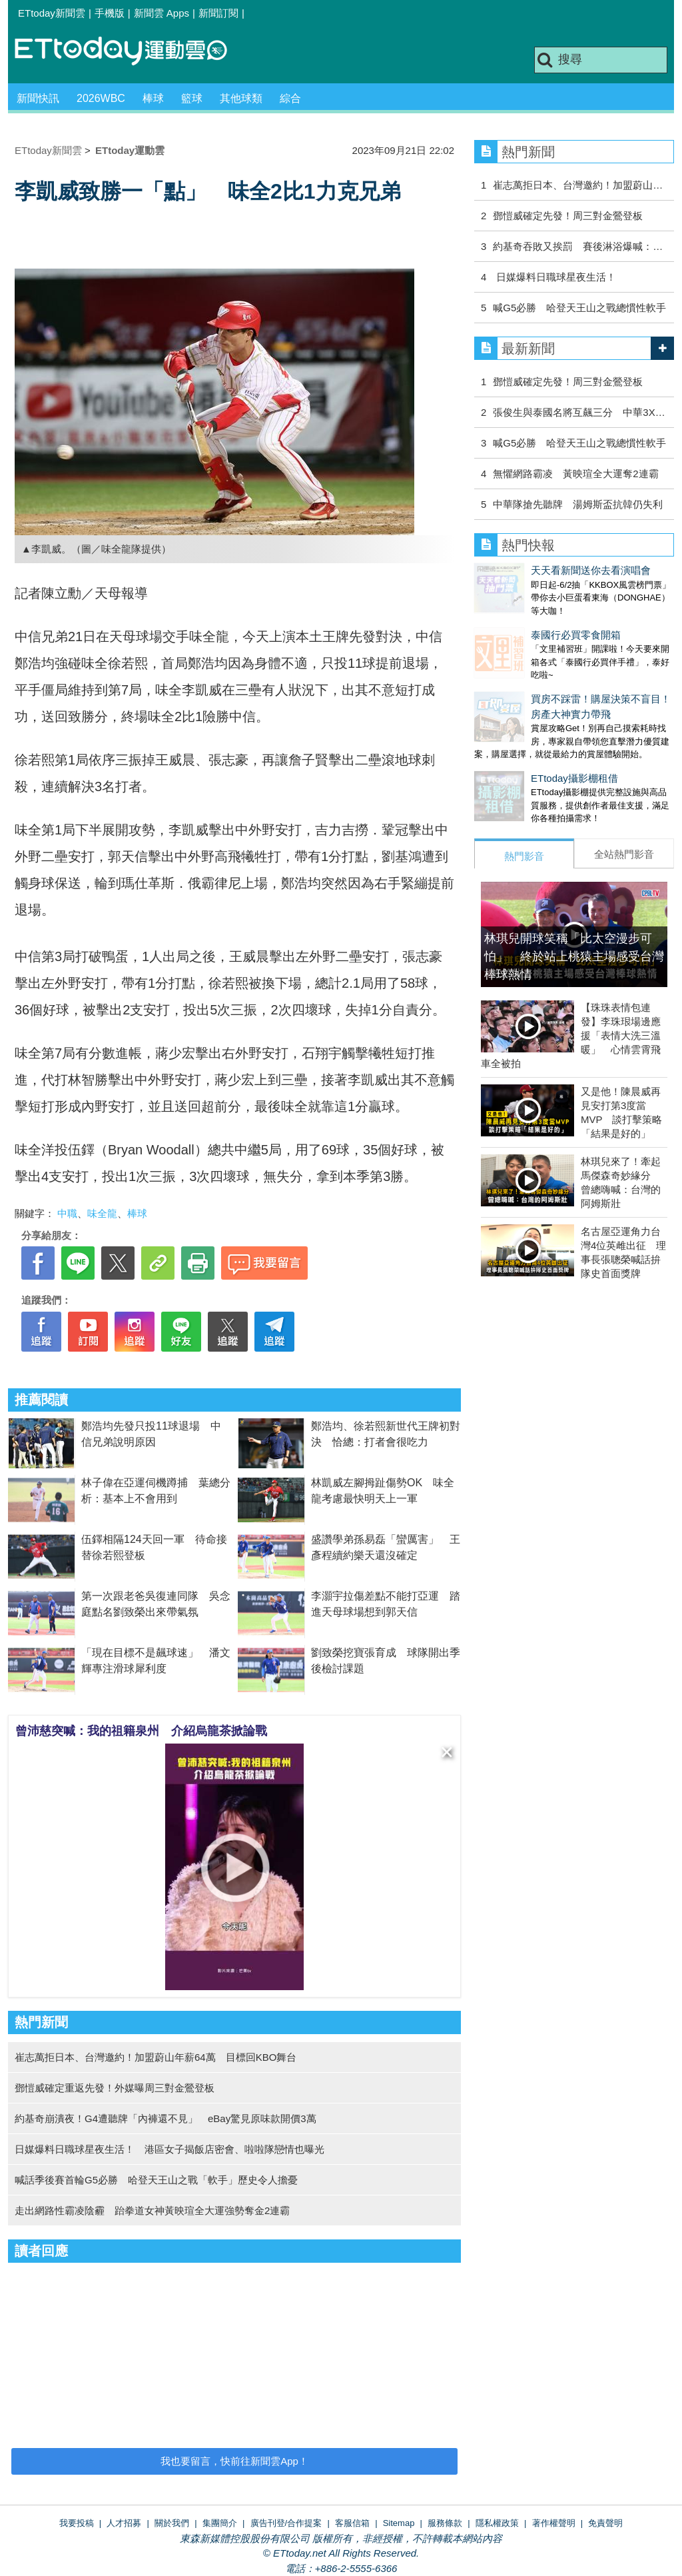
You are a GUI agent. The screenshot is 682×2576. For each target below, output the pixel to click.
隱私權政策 (497, 2523)
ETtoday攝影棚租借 (517, 751)
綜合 (290, 98)
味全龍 (102, 1213)
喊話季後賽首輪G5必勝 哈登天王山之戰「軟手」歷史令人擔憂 (156, 2179)
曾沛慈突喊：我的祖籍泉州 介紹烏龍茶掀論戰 (141, 1731)
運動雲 (131, 52)
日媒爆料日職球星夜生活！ (554, 277)
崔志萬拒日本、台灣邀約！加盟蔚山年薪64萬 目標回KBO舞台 (155, 2057)
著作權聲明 (553, 2523)
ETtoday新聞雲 (51, 13)
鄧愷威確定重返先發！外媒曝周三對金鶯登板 (114, 2087)
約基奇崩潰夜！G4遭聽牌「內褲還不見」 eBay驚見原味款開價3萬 (165, 2118)
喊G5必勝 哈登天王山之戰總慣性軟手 (579, 307)
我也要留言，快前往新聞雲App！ (234, 2461)
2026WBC (101, 98)
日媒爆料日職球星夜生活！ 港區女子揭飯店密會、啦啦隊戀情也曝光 (169, 2149)
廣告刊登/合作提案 (286, 2523)
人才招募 (124, 2523)
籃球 (191, 98)
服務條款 (445, 2523)
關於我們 (172, 2523)
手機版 (110, 13)
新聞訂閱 (218, 13)
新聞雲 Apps (161, 13)
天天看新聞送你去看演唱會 (534, 570)
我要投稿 (76, 2523)
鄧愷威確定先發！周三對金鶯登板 (568, 215)
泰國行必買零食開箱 (519, 621)
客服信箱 (352, 2523)
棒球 (153, 98)
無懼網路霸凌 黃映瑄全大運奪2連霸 (575, 473)
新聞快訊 (38, 98)
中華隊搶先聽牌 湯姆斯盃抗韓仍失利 (578, 504)
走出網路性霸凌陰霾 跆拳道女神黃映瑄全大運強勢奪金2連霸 (152, 2210)
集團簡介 (219, 2523)
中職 (67, 1213)
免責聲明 (605, 2523)
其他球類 (241, 98)
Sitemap (399, 2523)
